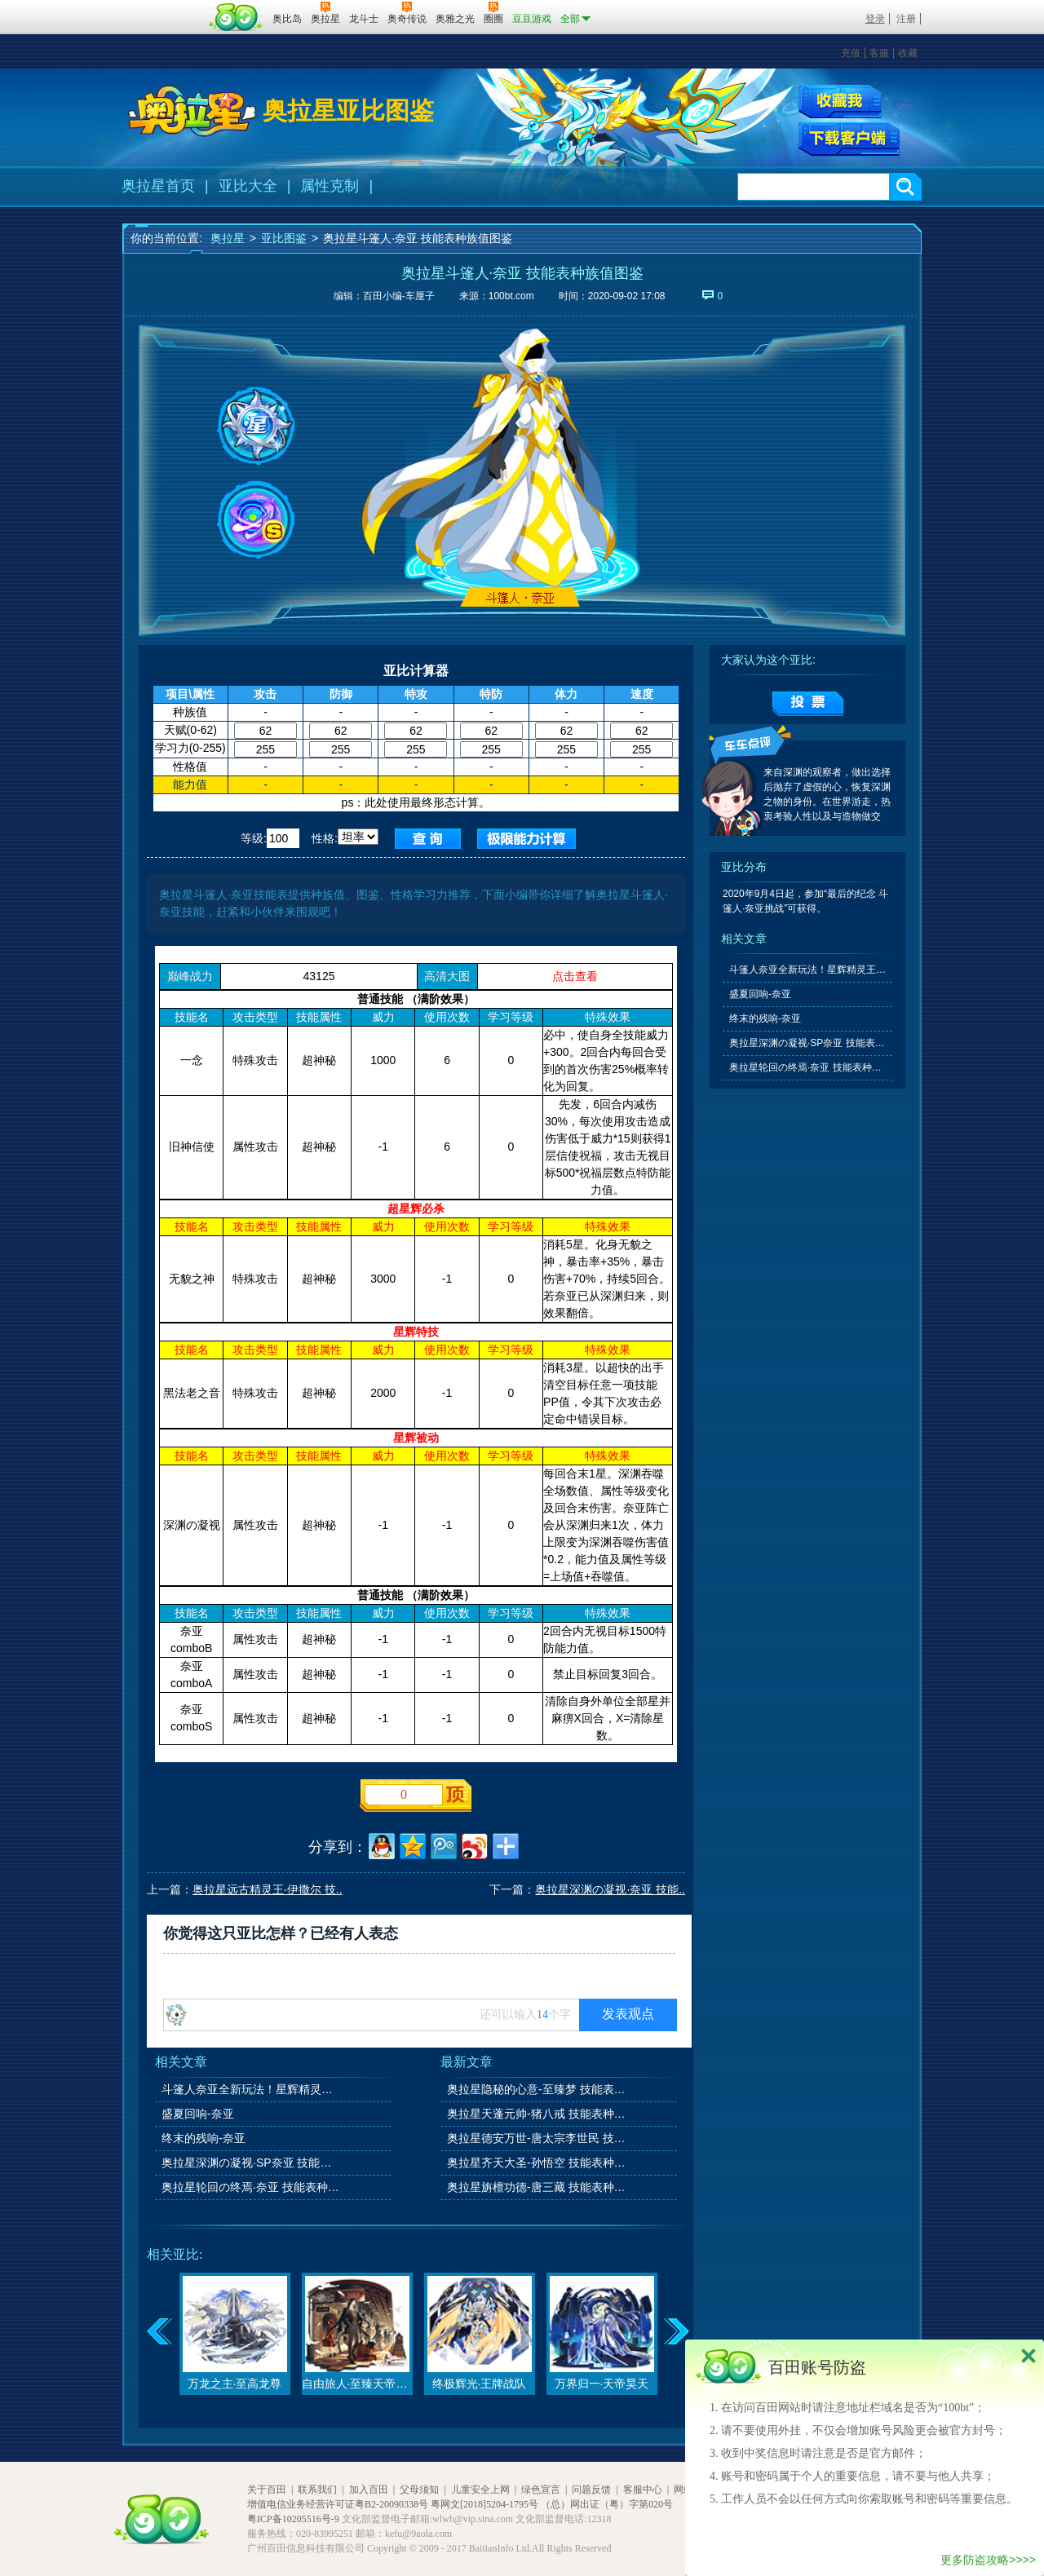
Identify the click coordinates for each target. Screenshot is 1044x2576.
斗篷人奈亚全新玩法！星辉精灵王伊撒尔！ (252, 2089)
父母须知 (419, 2489)
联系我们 (317, 2489)
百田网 (236, 17)
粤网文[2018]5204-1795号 (484, 2504)
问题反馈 (591, 2489)
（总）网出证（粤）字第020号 (607, 2504)
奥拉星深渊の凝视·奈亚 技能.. (610, 1889)
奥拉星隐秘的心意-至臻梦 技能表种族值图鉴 (537, 2089)
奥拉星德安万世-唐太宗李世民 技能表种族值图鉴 (537, 2138)
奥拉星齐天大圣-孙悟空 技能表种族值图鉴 (537, 2162)
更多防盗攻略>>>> (988, 2559)
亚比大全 (248, 186)
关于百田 (266, 2489)
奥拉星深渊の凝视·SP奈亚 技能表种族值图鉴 (252, 2162)
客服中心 (642, 2489)
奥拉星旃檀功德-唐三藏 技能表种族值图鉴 (537, 2187)
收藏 (908, 53)
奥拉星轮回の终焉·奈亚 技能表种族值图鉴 (252, 2187)
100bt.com (511, 296)
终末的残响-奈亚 (203, 2138)
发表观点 (628, 2014)
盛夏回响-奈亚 (197, 2113)
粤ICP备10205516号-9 (293, 2519)
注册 (906, 18)
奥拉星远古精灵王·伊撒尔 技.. (267, 1889)
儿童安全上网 (480, 2489)
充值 (850, 53)
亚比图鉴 (284, 238)
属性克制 (329, 186)
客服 (879, 53)
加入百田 (368, 2489)
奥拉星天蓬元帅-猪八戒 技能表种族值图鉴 (537, 2113)
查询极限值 (526, 838)
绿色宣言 (540, 2489)
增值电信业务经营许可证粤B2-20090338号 (337, 2504)
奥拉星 (227, 238)
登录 (875, 18)
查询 (428, 838)
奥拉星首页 (158, 186)
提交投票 (808, 703)
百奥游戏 (163, 7)
